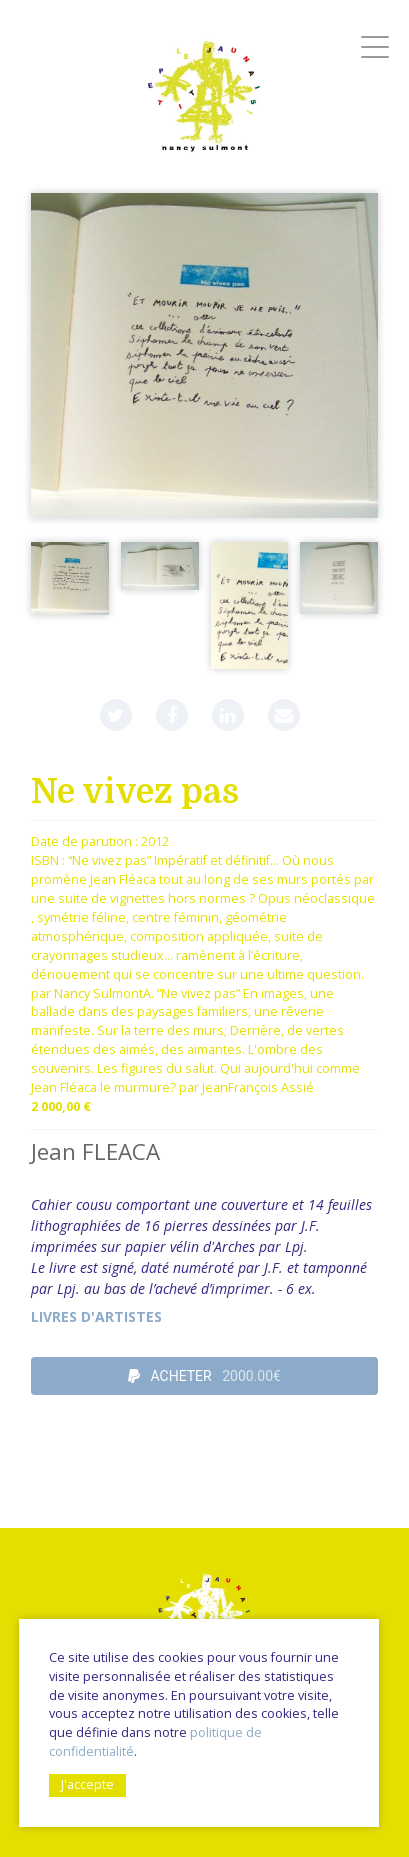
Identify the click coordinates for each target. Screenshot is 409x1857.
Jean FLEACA (95, 1151)
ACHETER (204, 1376)
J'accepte (87, 1784)
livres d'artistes (96, 1316)
